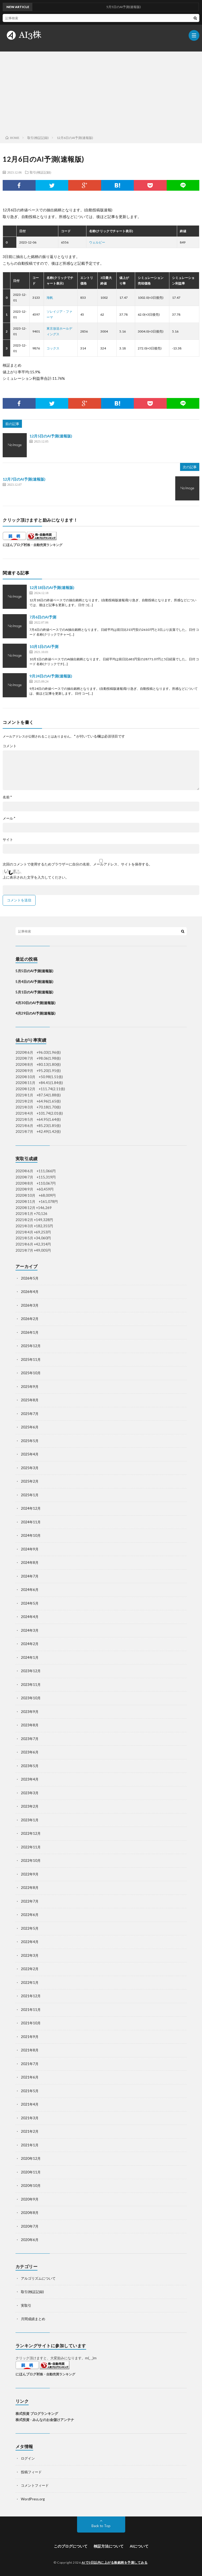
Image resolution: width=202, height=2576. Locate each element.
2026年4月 (30, 1291)
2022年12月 (31, 1833)
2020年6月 (30, 2240)
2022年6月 (30, 1914)
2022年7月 (30, 1901)
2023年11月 (31, 1684)
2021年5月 (30, 2091)
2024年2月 (30, 1644)
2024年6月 (30, 1589)
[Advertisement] (101, 92)
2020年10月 (31, 2185)
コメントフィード (35, 2485)
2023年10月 (31, 1698)
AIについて (139, 2546)
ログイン (28, 2458)
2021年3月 (30, 2118)
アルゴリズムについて (38, 2278)
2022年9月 (30, 1874)
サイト (8, 839)
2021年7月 (30, 2064)
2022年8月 (30, 1887)
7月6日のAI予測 (42, 617)
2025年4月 (30, 1454)
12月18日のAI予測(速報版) (51, 587)
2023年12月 (31, 1671)
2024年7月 (30, 1576)
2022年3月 (30, 1955)
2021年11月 (31, 2009)
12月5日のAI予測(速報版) (50, 436)
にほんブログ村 (15, 545)
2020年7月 (30, 2226)
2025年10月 (31, 1373)
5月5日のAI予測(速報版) (34, 971)
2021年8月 (30, 2050)
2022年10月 (31, 1860)
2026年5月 (30, 1278)
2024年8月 (30, 1562)
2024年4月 (30, 1617)
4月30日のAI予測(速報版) (35, 1003)
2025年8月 (30, 1400)
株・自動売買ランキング (44, 545)
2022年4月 (30, 1942)
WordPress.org (33, 2499)
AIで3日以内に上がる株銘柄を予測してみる (115, 2562)
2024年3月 (30, 1630)
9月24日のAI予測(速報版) (50, 676)
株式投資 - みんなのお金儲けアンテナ (45, 2419)
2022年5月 (30, 1928)
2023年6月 (30, 1752)
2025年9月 (30, 1386)
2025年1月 (30, 1495)
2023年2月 (30, 1806)
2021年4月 (30, 2104)
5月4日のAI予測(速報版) (34, 981)
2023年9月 (30, 1711)
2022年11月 (31, 1847)
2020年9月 (30, 2199)
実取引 (26, 2305)
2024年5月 (30, 1603)
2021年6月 (30, 2077)
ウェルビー (97, 242)
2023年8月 (30, 1725)
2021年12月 (31, 1996)
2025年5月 (30, 1441)
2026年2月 (30, 1319)
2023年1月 (30, 1820)
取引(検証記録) (40, 172)
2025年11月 (31, 1359)
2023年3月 (30, 1793)
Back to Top (101, 2526)
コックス (53, 348)
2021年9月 (30, 2037)
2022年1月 (30, 1982)
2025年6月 (30, 1427)
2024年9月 (30, 1549)
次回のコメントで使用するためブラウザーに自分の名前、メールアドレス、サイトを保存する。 (77, 864)
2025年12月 (31, 1346)
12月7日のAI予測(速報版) (24, 479)
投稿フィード (31, 2472)
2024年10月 (31, 1535)
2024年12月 (31, 1508)
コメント (10, 746)
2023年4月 (30, 1779)
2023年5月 (30, 1766)
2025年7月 (30, 1414)
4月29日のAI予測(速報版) (35, 1013)
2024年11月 (31, 1522)
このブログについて (70, 2546)
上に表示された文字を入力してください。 (36, 877)
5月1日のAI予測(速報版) (34, 992)
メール (9, 818)
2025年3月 (30, 1468)
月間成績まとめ (33, 2319)
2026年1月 (30, 1332)
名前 (7, 797)
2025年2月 (30, 1481)
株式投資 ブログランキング (37, 2413)
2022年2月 (30, 1969)
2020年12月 (31, 2158)
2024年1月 (30, 1657)
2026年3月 (30, 1305)
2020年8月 (30, 2212)
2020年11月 (31, 2172)
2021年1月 (30, 2145)
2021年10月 (31, 2023)
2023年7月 (30, 1739)
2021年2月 (30, 2131)
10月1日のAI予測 (43, 646)
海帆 (50, 298)
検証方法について (109, 2546)
